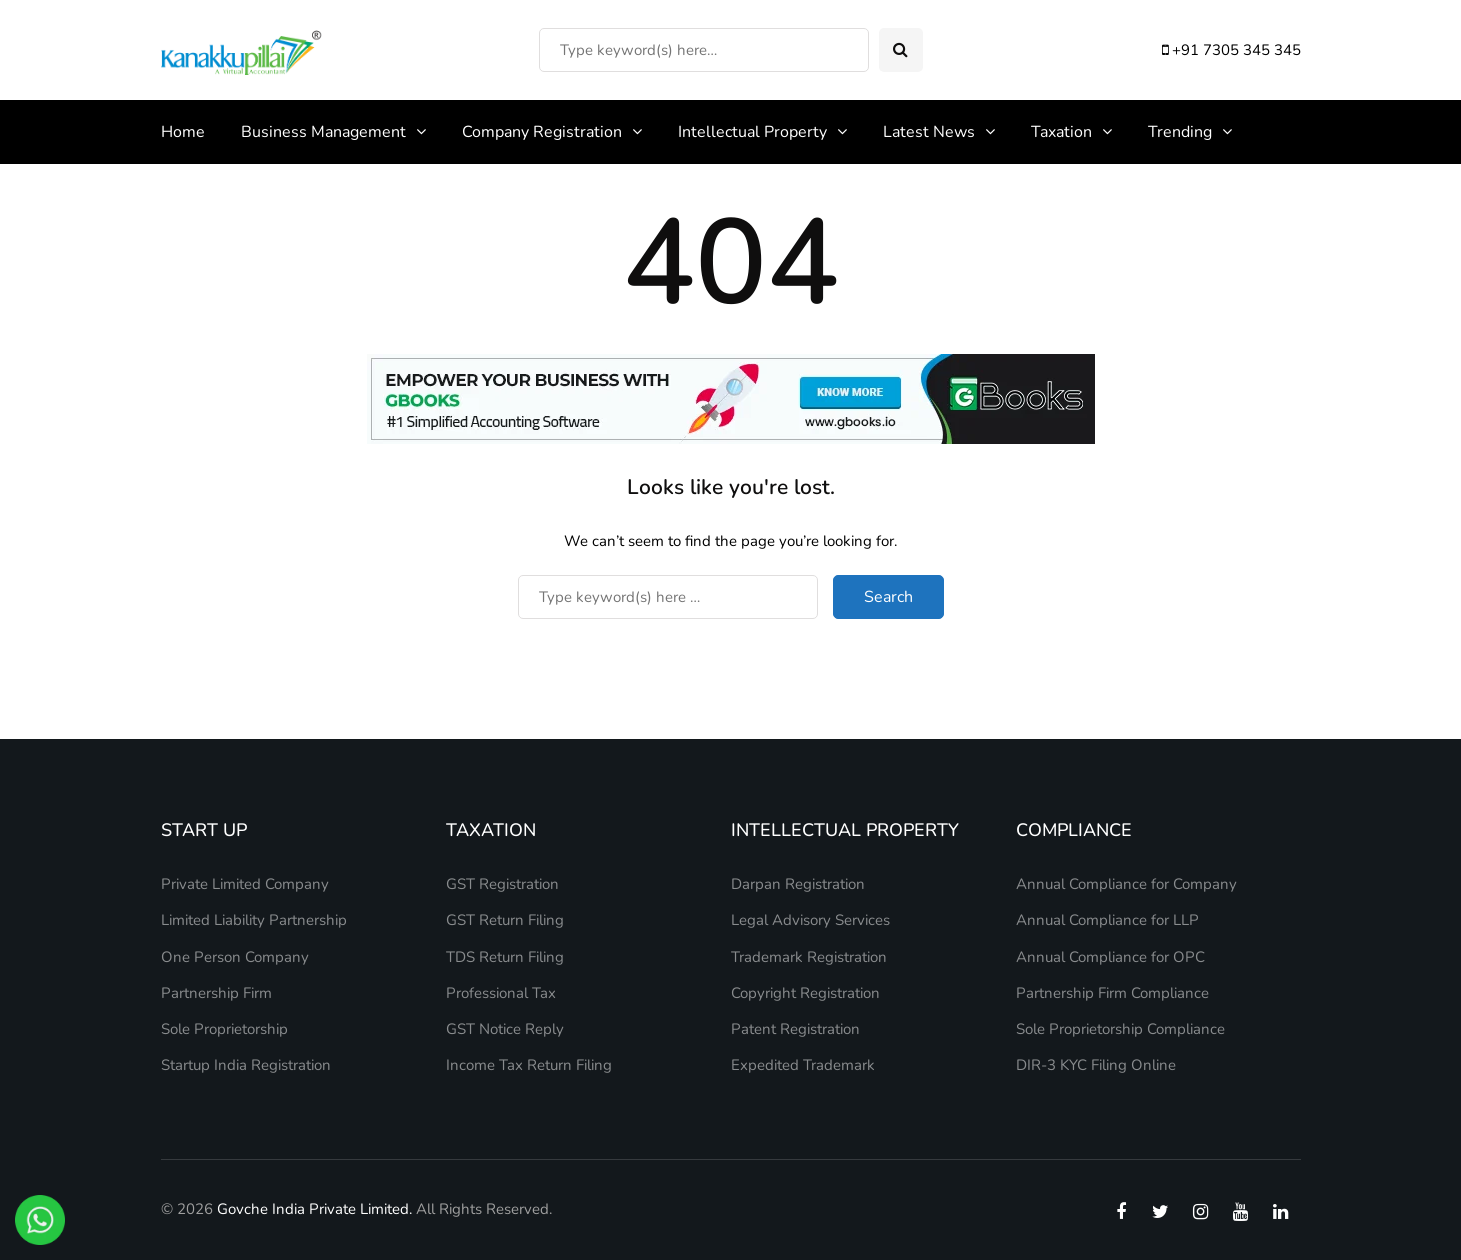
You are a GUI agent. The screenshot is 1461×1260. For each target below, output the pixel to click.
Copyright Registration (805, 993)
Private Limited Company (245, 884)
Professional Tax (501, 993)
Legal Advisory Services (810, 920)
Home (183, 132)
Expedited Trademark (803, 1065)
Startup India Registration (246, 1065)
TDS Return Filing (505, 957)
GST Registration (502, 884)
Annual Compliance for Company (1126, 884)
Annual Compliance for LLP (1107, 920)
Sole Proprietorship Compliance (1120, 1029)
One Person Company (235, 957)
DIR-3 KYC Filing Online (1096, 1065)
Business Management (323, 132)
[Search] (704, 50)
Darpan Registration (798, 884)
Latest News (929, 132)
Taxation (1061, 132)
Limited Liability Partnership (254, 920)
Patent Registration (795, 1029)
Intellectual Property (752, 132)
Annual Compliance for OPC (1110, 957)
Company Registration (542, 132)
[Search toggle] (901, 50)
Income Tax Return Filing (529, 1065)
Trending (1180, 132)
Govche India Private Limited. (314, 1209)
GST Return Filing (505, 920)
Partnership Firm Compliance (1112, 993)
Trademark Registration (809, 957)
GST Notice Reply (505, 1029)
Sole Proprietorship (224, 1029)
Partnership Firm (216, 993)
